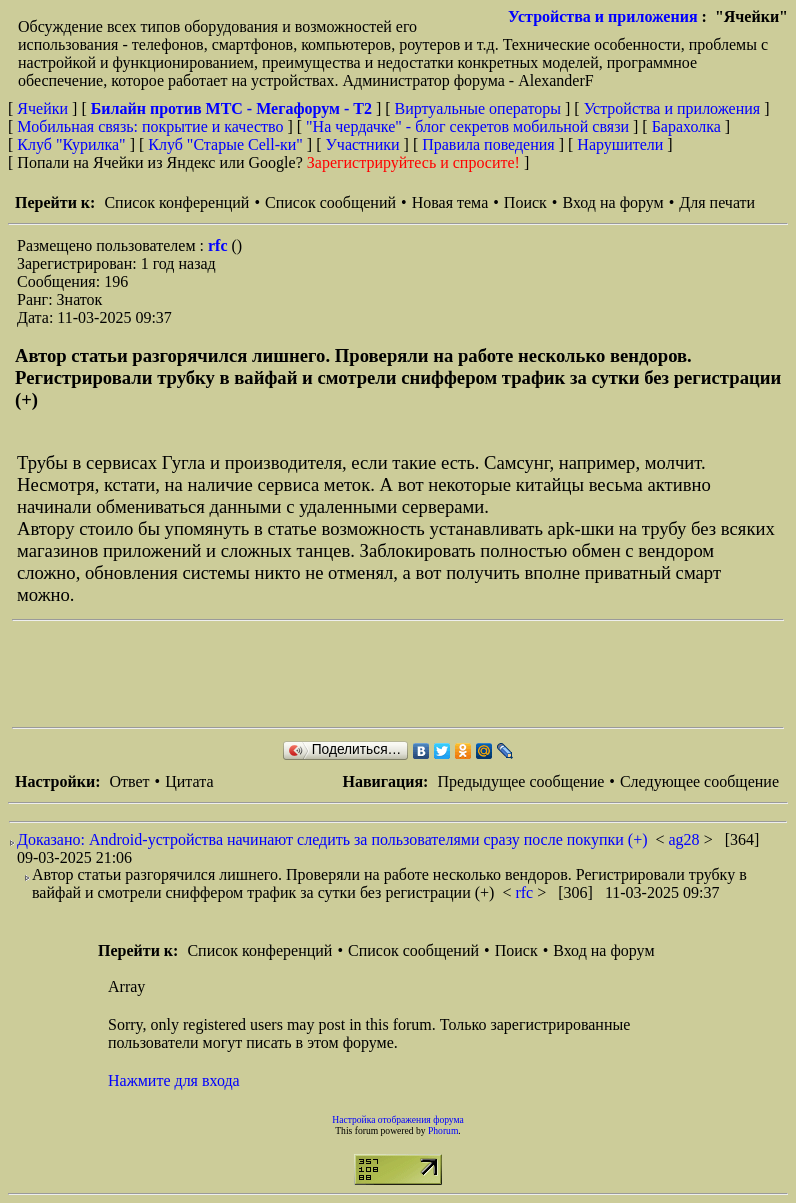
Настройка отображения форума (398, 1119)
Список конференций (176, 202)
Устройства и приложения (603, 16)
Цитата (189, 781)
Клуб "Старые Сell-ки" (225, 144)
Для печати (717, 202)
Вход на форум (612, 202)
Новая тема (450, 202)
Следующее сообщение (699, 781)
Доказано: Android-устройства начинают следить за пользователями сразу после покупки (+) (332, 839)
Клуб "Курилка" (71, 144)
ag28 (686, 839)
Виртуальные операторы (478, 108)
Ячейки (44, 108)
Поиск (525, 202)
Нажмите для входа (174, 1080)
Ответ (129, 781)
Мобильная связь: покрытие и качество (150, 126)
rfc (220, 245)
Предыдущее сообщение (520, 781)
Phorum (443, 1130)
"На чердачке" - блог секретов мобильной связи (467, 126)
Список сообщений (330, 202)
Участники (363, 144)
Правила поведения (488, 144)
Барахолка (686, 126)
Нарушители (620, 144)
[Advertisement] (376, 674)
